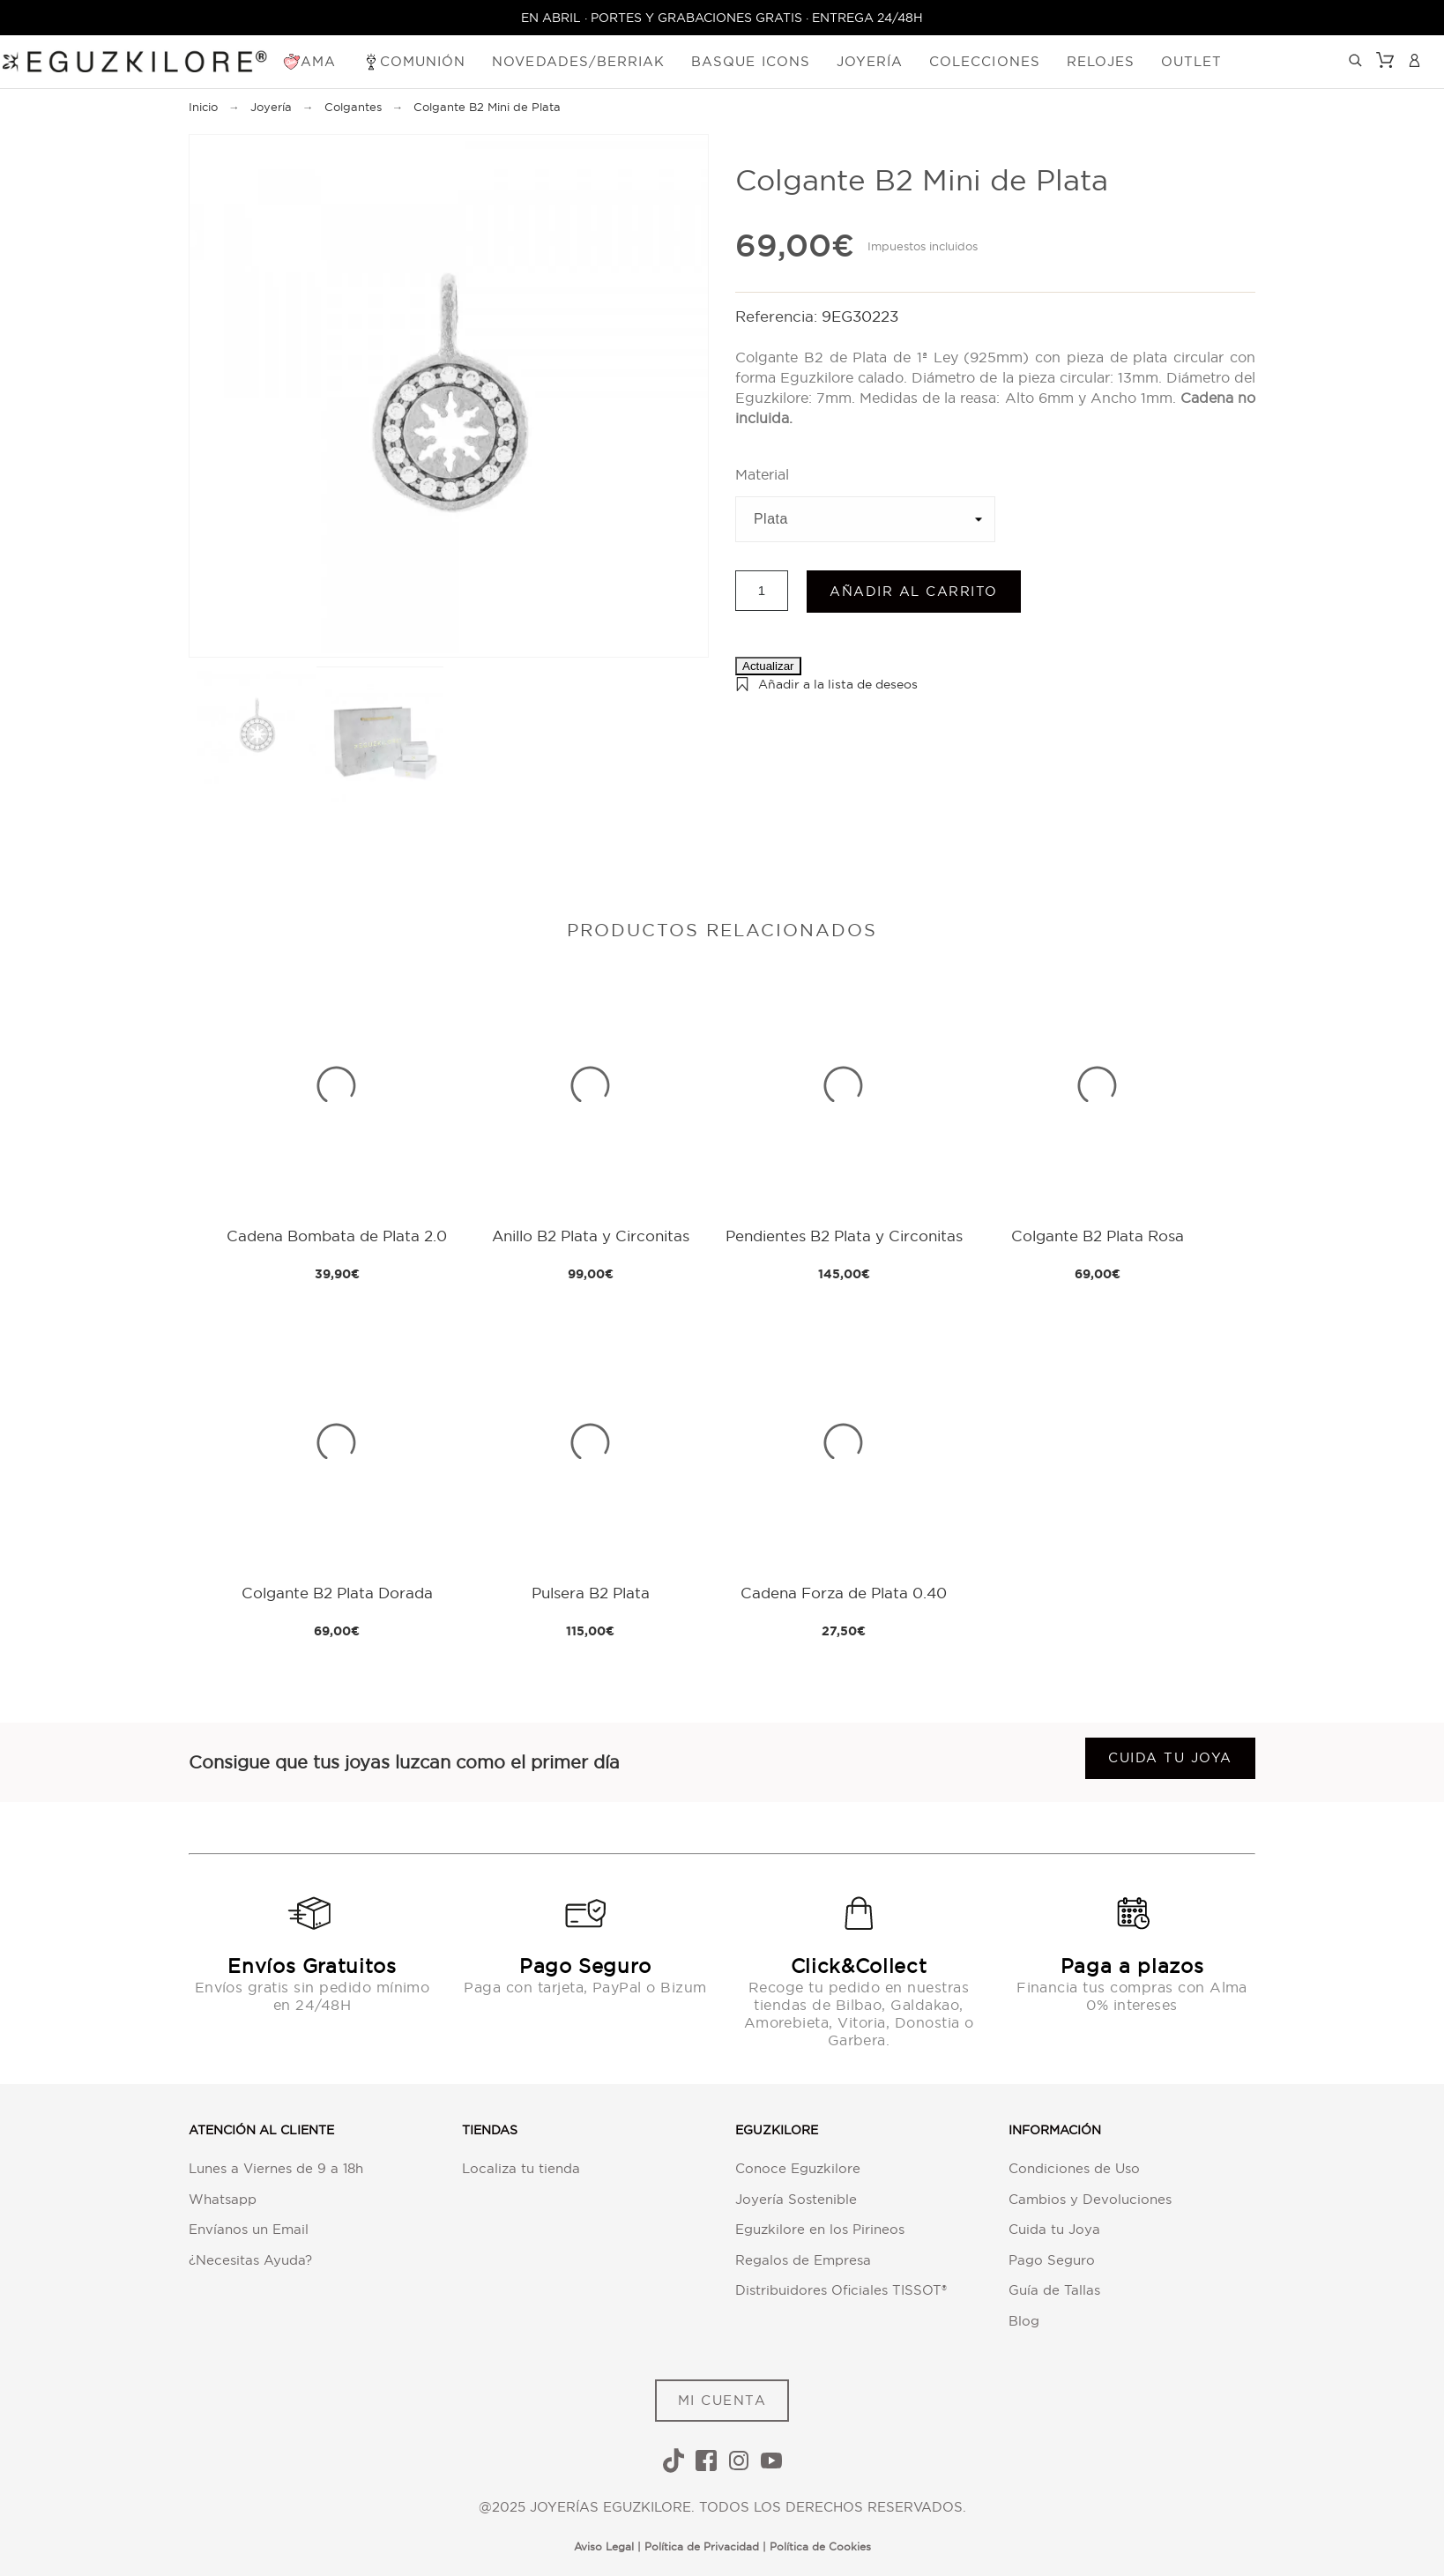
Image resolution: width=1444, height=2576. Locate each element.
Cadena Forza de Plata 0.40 (844, 1592)
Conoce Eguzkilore (797, 2168)
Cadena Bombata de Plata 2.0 (337, 1235)
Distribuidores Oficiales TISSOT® (841, 2290)
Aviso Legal (604, 2546)
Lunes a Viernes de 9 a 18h (276, 2168)
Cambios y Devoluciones (1090, 2199)
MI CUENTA (722, 2400)
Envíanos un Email (249, 2229)
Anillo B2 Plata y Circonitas (590, 1235)
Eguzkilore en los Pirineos (819, 2229)
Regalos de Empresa (803, 2260)
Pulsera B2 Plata (591, 1592)
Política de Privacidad (701, 2546)
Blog (1024, 2320)
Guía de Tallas (1054, 2290)
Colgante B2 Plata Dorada (337, 1592)
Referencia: (778, 316)
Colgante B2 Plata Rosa (1097, 1235)
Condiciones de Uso (1074, 2168)
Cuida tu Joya (1054, 2229)
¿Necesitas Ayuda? (250, 2260)
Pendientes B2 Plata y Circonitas (844, 1235)
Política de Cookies (820, 2546)
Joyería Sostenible (796, 2199)
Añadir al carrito (914, 591)
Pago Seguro (1052, 2260)
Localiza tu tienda (521, 2168)
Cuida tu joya (1170, 1757)
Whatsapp (223, 2199)
